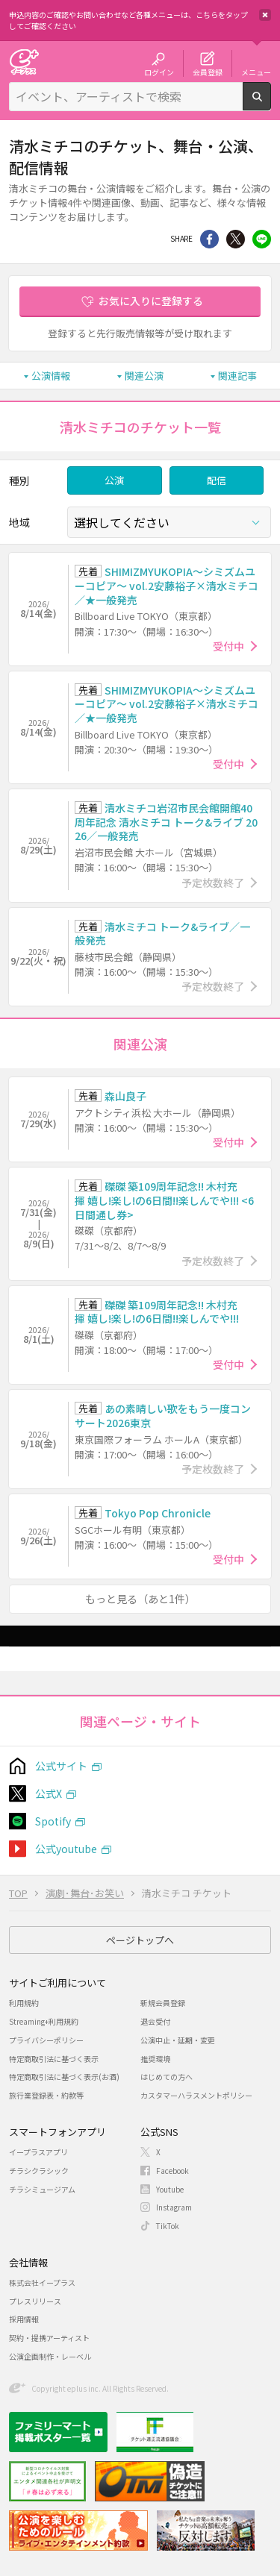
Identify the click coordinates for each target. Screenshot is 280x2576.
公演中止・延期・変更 (177, 2040)
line (261, 239)
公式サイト (61, 1765)
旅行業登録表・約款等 (46, 2095)
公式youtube (66, 1848)
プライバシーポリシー (46, 2040)
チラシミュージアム (42, 2189)
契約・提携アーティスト (49, 2337)
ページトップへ (140, 1940)
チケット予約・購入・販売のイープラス (24, 61)
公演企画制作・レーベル (50, 2356)
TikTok (167, 2225)
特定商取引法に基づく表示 (54, 2058)
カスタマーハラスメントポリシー (196, 2095)
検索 (270, 104)
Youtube (170, 2189)
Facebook (172, 2170)
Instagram (174, 2207)
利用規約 (24, 2002)
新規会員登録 (162, 2002)
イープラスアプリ (38, 2151)
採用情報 (24, 2319)
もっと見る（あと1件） (140, 1598)
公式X (48, 1793)
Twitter (235, 239)
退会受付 (155, 2021)
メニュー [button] (256, 71)
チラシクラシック (39, 2170)
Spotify (53, 1821)
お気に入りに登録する (151, 300)
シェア (209, 239)
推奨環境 (155, 2058)
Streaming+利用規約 (43, 2021)
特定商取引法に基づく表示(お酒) (64, 2076)
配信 (216, 480)
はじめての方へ (166, 2076)
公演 (114, 480)
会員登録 (208, 71)
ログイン (159, 71)
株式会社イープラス (42, 2282)
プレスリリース (35, 2301)
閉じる (265, 15)
